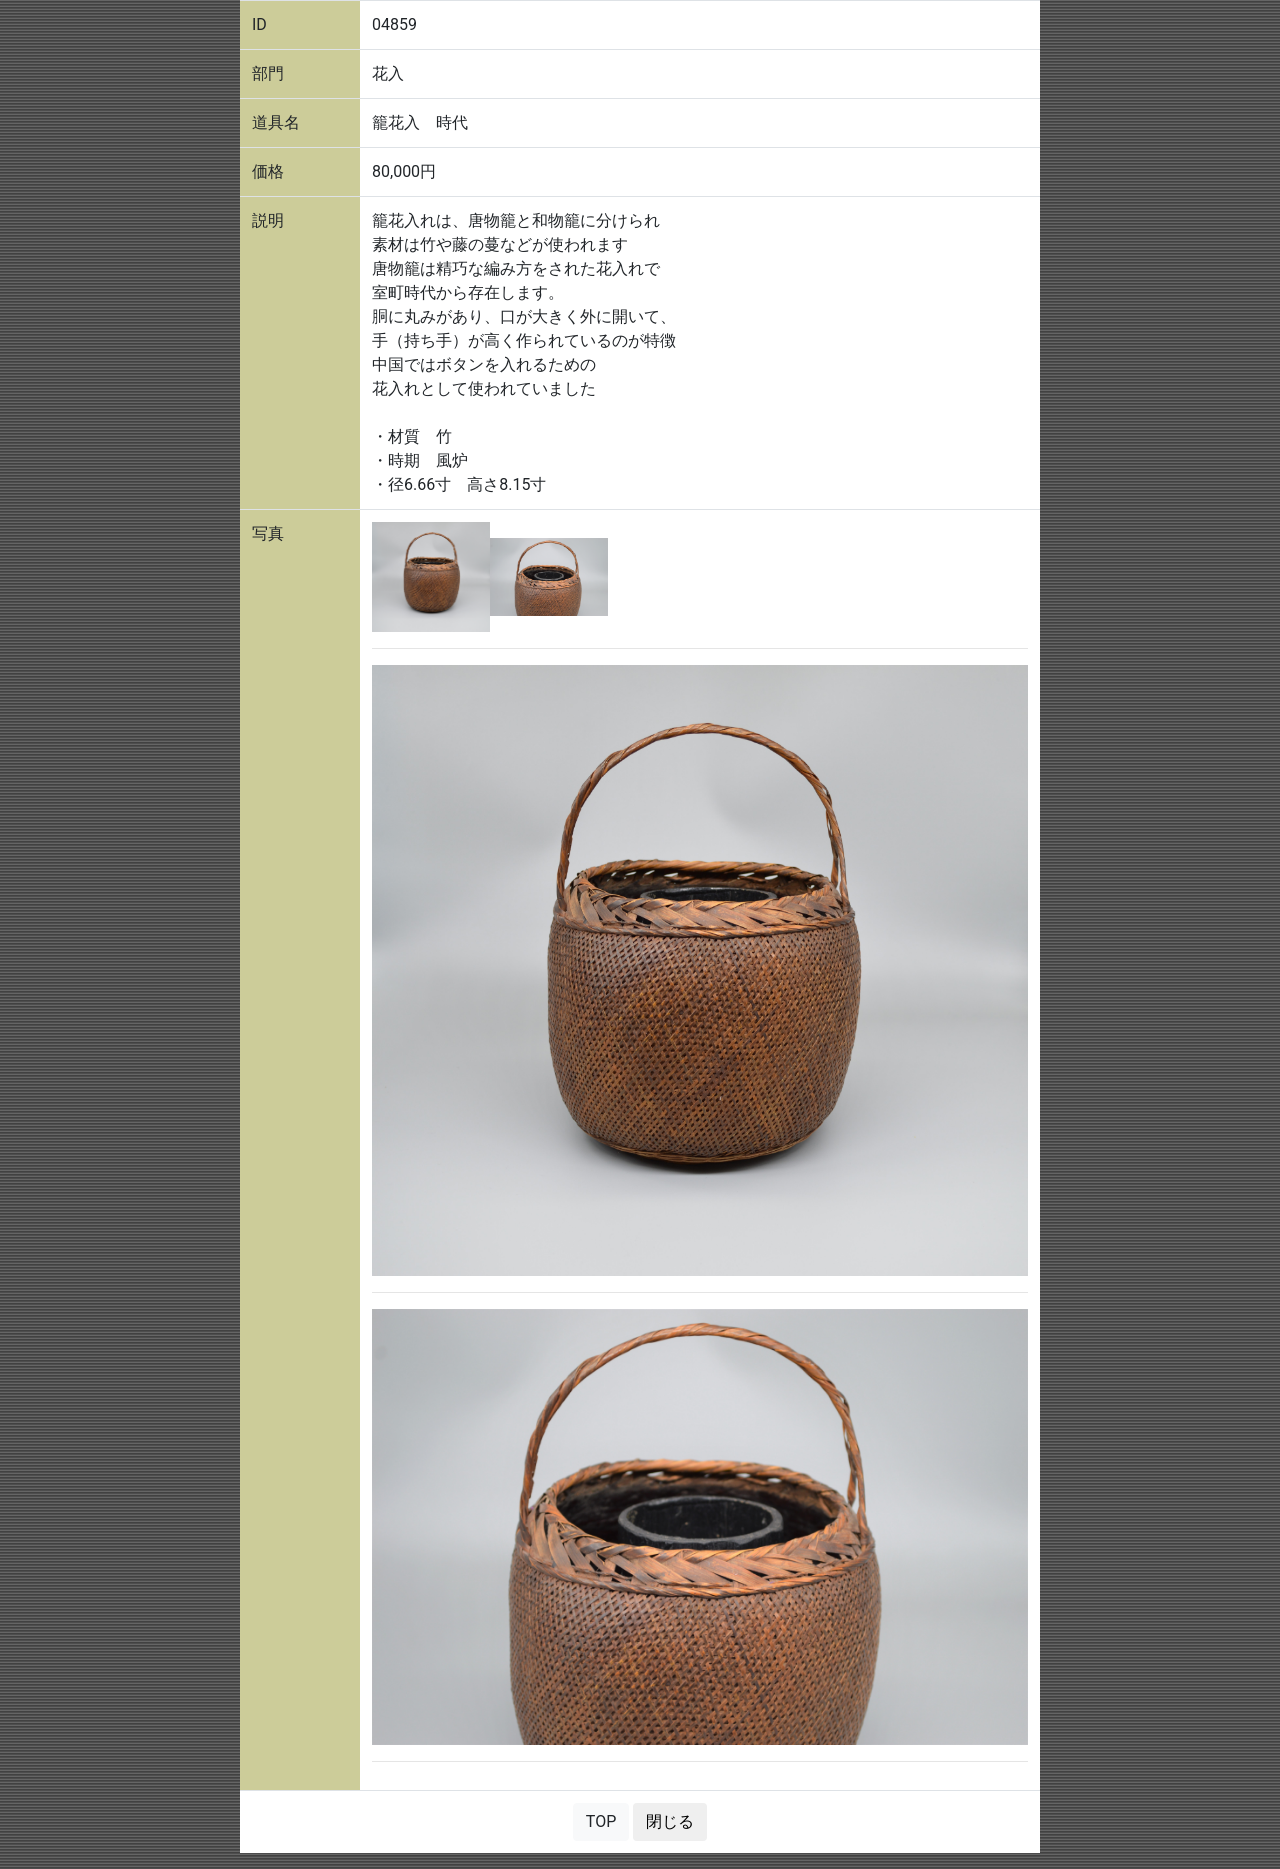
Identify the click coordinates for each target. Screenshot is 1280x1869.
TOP (601, 1821)
